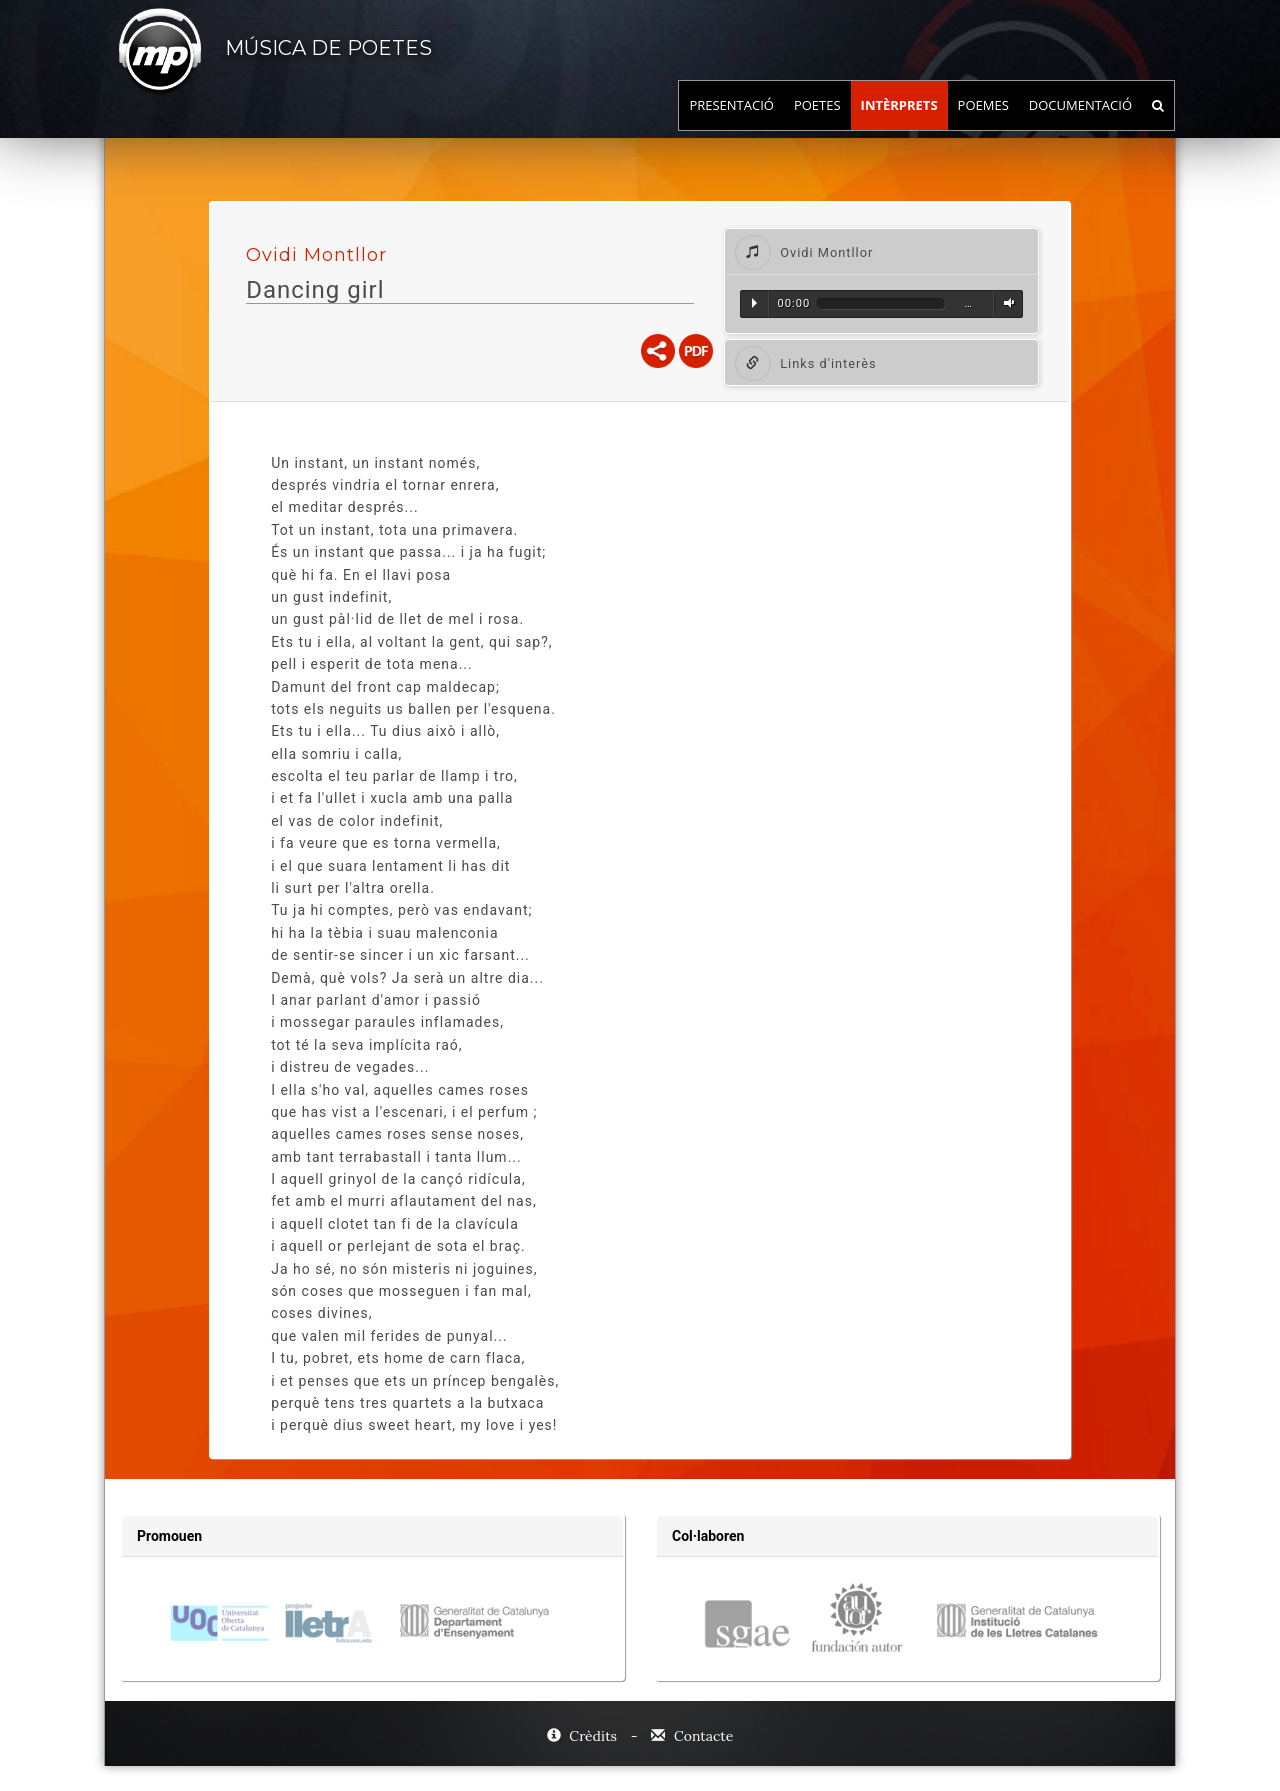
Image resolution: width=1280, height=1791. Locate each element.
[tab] (881, 251)
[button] (881, 251)
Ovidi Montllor (316, 255)
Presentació (731, 125)
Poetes (817, 125)
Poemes (983, 125)
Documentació (1080, 125)
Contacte (692, 1736)
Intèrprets (899, 125)
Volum (1006, 303)
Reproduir (754, 303)
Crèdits (584, 1736)
